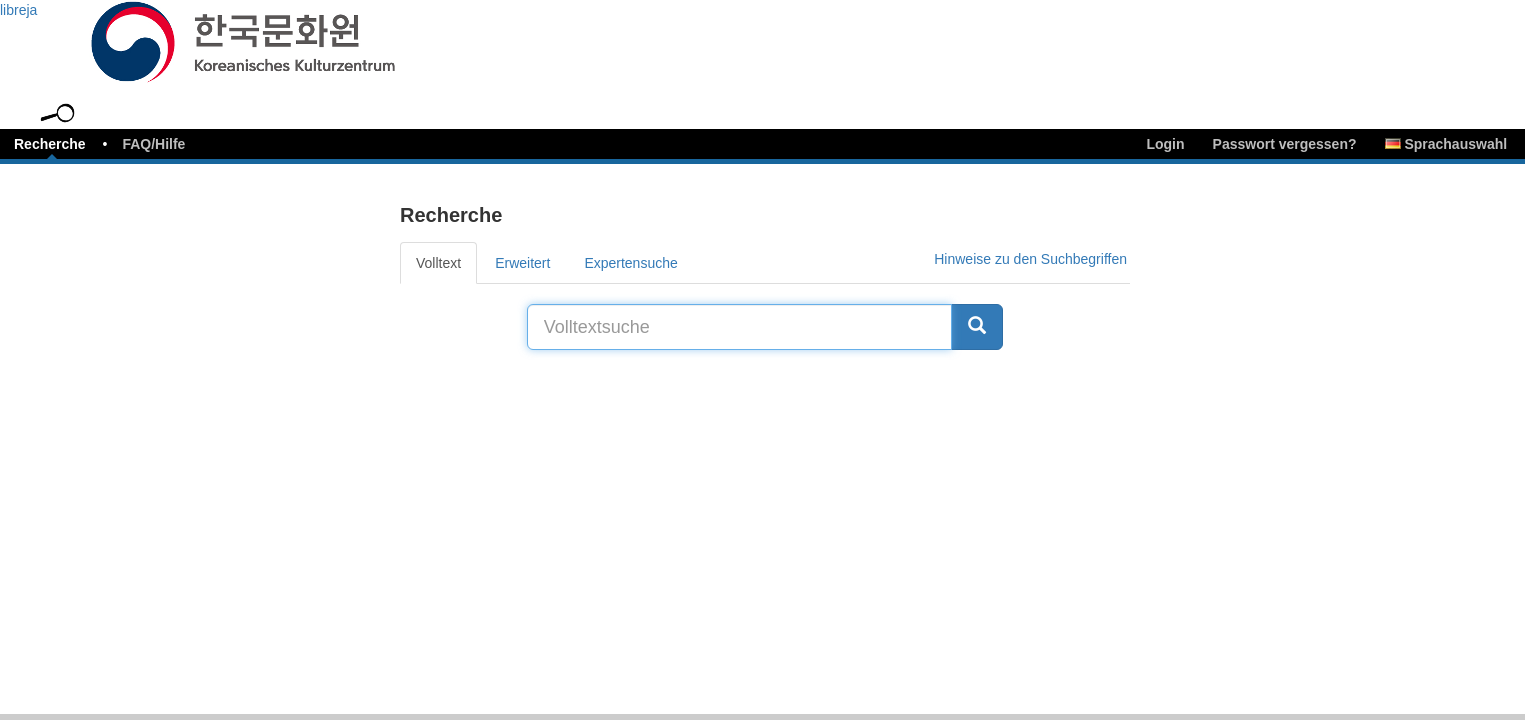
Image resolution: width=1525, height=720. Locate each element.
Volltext (438, 263)
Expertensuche (630, 263)
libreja (18, 10)
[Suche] (977, 327)
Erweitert (522, 263)
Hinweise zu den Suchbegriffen (1030, 259)
